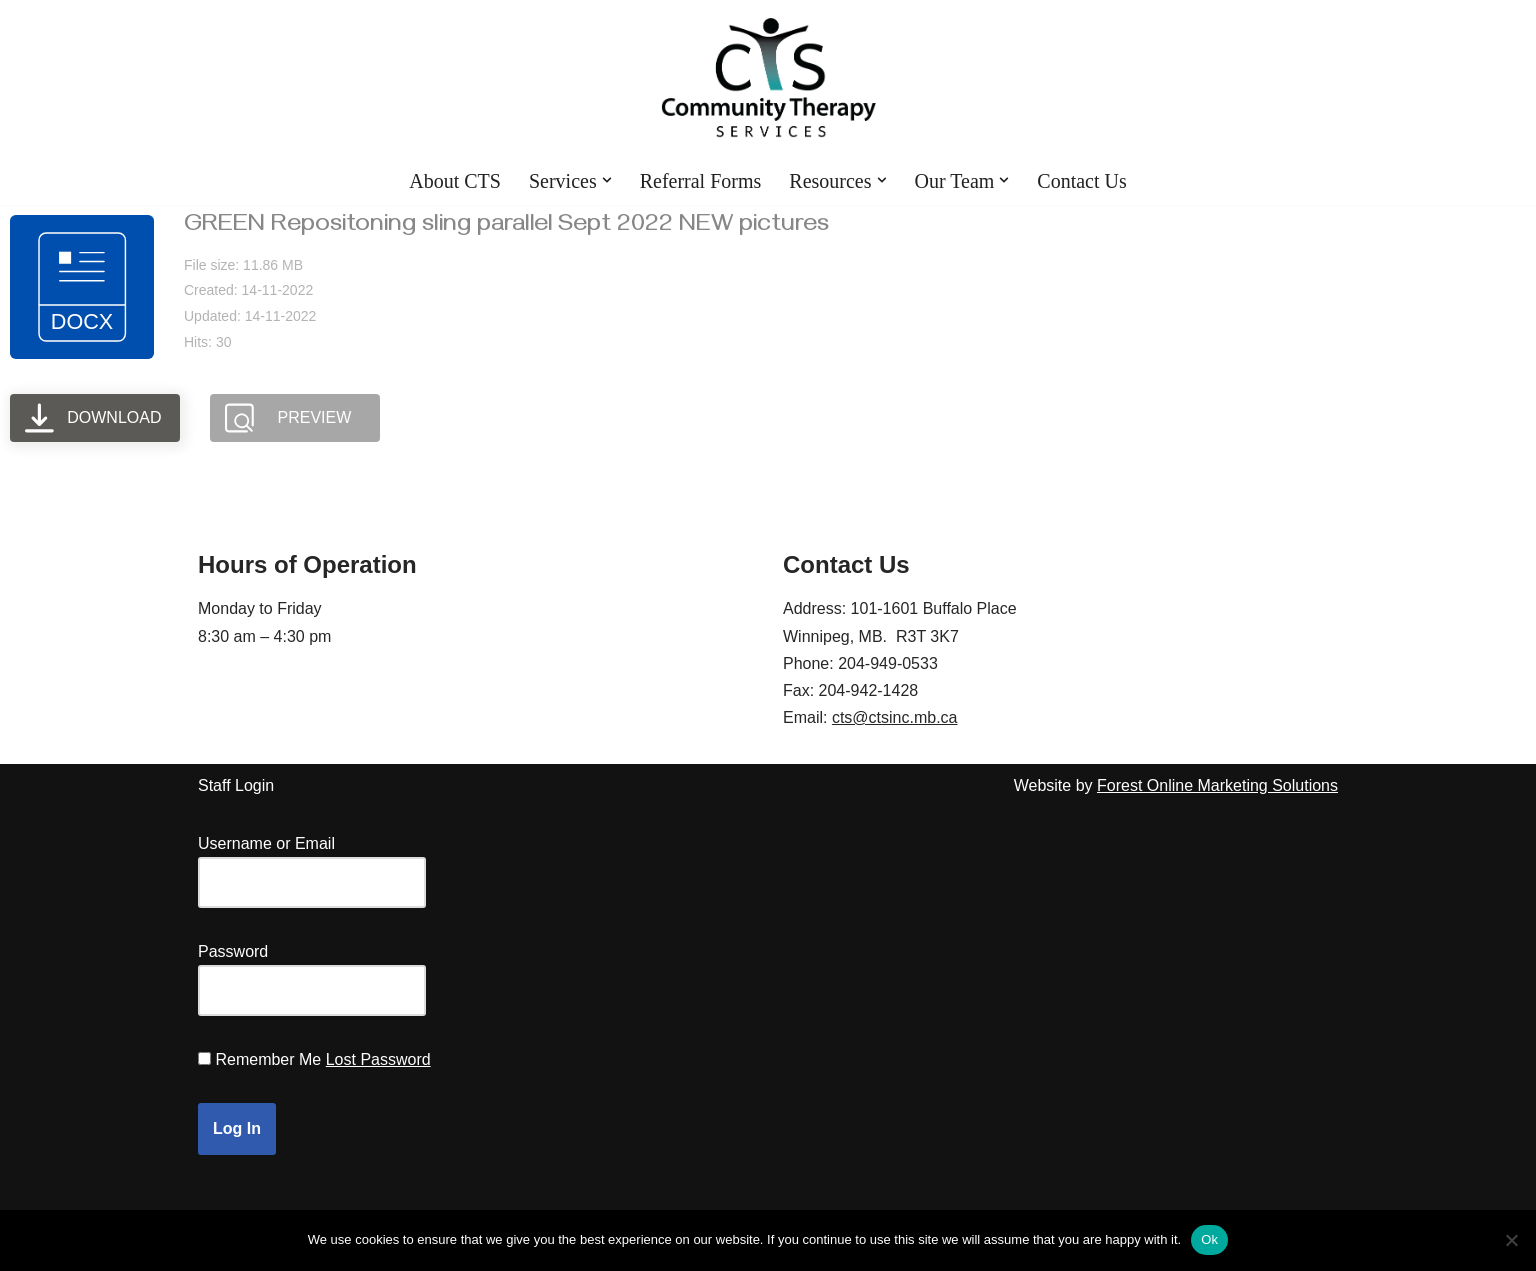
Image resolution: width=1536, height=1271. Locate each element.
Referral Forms (701, 181)
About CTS (455, 181)
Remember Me (268, 1059)
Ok (1209, 1239)
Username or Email (266, 843)
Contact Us (1081, 181)
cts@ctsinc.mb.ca (895, 717)
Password (233, 951)
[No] (1511, 1240)
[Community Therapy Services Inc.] (768, 78)
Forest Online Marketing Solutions (1217, 785)
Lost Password (378, 1059)
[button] (607, 180)
